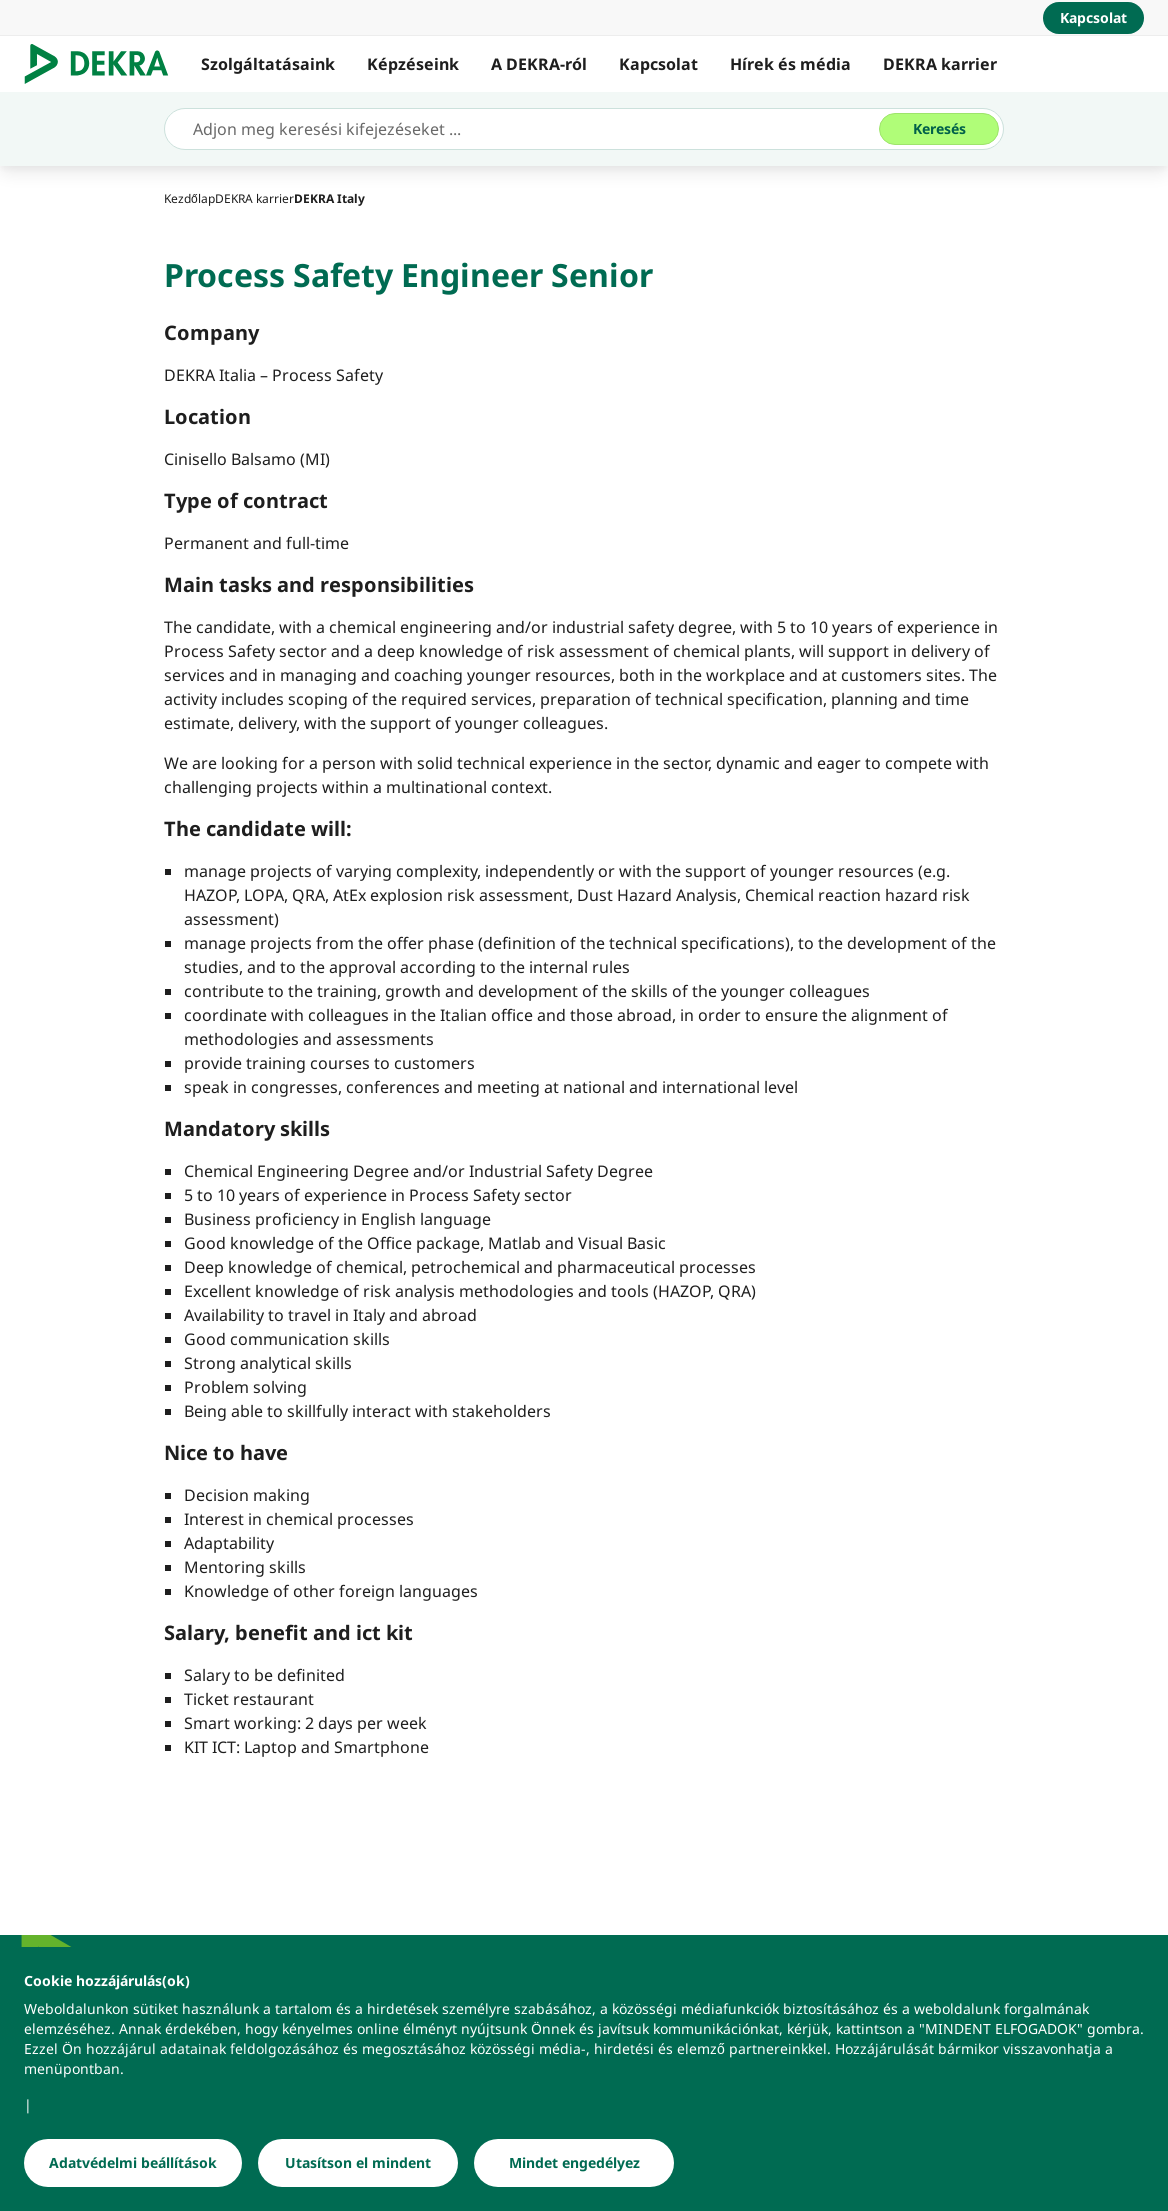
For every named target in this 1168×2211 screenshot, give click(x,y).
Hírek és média (790, 64)
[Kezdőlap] (189, 198)
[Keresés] (939, 129)
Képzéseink (413, 64)
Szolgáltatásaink (268, 64)
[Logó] (104, 64)
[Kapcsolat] (1093, 18)
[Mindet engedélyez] (574, 2170)
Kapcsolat (658, 64)
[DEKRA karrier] (254, 198)
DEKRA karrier (940, 64)
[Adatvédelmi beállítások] (133, 2170)
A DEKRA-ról (539, 64)
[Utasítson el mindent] (358, 2170)
